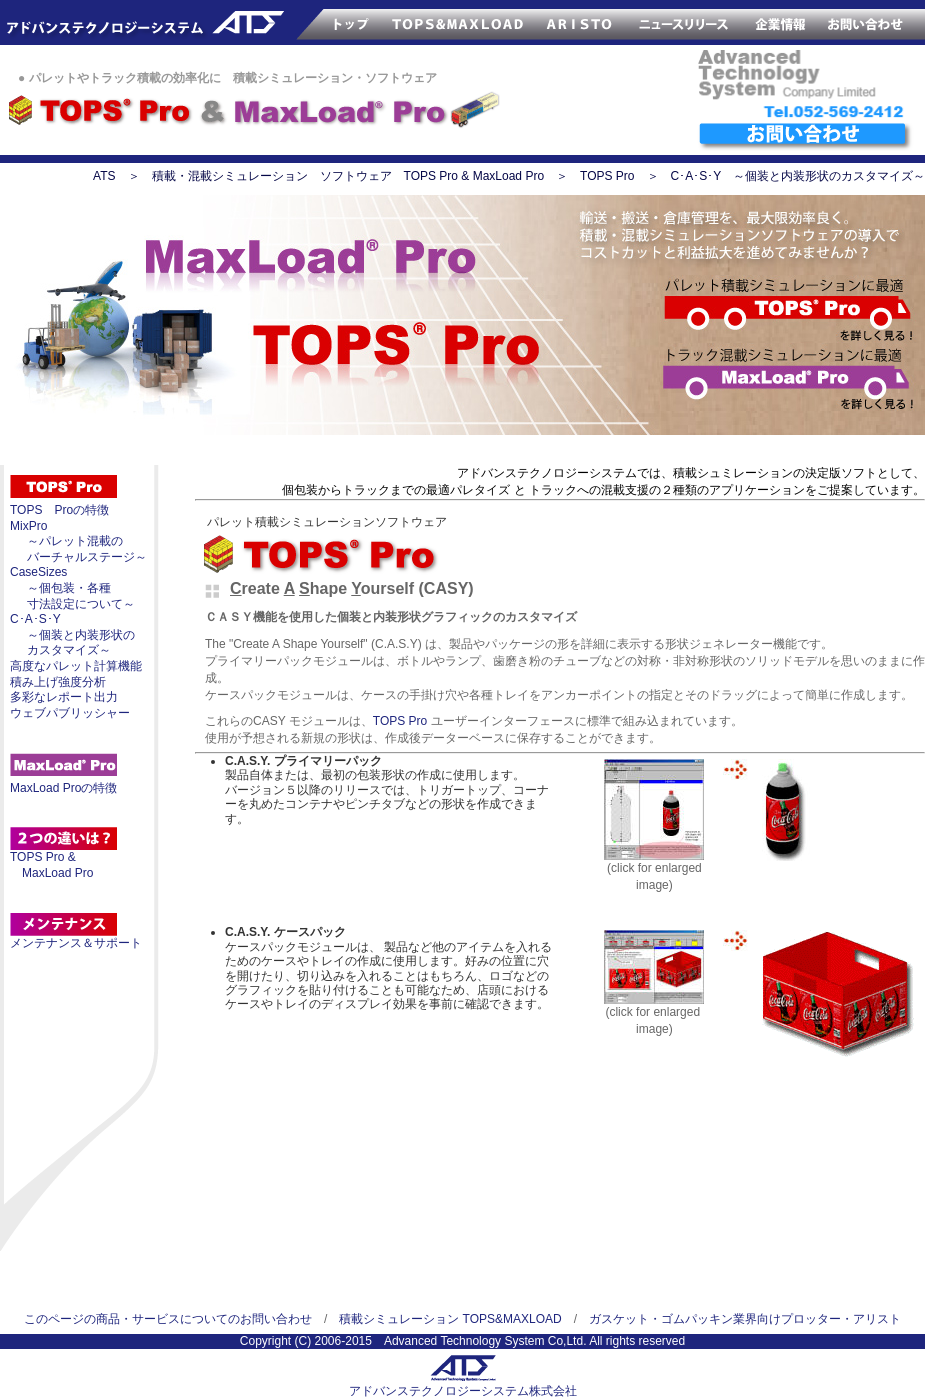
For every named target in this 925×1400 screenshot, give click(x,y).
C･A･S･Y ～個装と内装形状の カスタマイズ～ (72, 634)
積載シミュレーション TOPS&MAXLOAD (450, 1319)
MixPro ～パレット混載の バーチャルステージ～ (78, 541)
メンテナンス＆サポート (76, 943)
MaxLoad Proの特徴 (63, 788)
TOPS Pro (607, 176)
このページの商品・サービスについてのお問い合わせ (168, 1319)
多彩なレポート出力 (64, 697)
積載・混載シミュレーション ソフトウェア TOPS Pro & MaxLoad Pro (348, 176)
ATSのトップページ (325, 22)
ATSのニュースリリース (685, 22)
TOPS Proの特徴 (59, 510)
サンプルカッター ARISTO (579, 22)
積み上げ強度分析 (58, 682)
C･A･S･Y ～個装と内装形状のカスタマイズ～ (798, 176)
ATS (104, 176)
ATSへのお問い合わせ (805, 137)
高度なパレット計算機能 (76, 666)
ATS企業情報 (781, 22)
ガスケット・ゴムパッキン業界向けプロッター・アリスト (745, 1319)
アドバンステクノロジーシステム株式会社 (463, 1391)
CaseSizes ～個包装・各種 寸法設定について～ (72, 587)
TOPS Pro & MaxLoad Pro (51, 865)
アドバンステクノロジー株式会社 (132, 22)
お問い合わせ (871, 22)
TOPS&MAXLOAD (459, 22)
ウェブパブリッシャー (70, 713)
